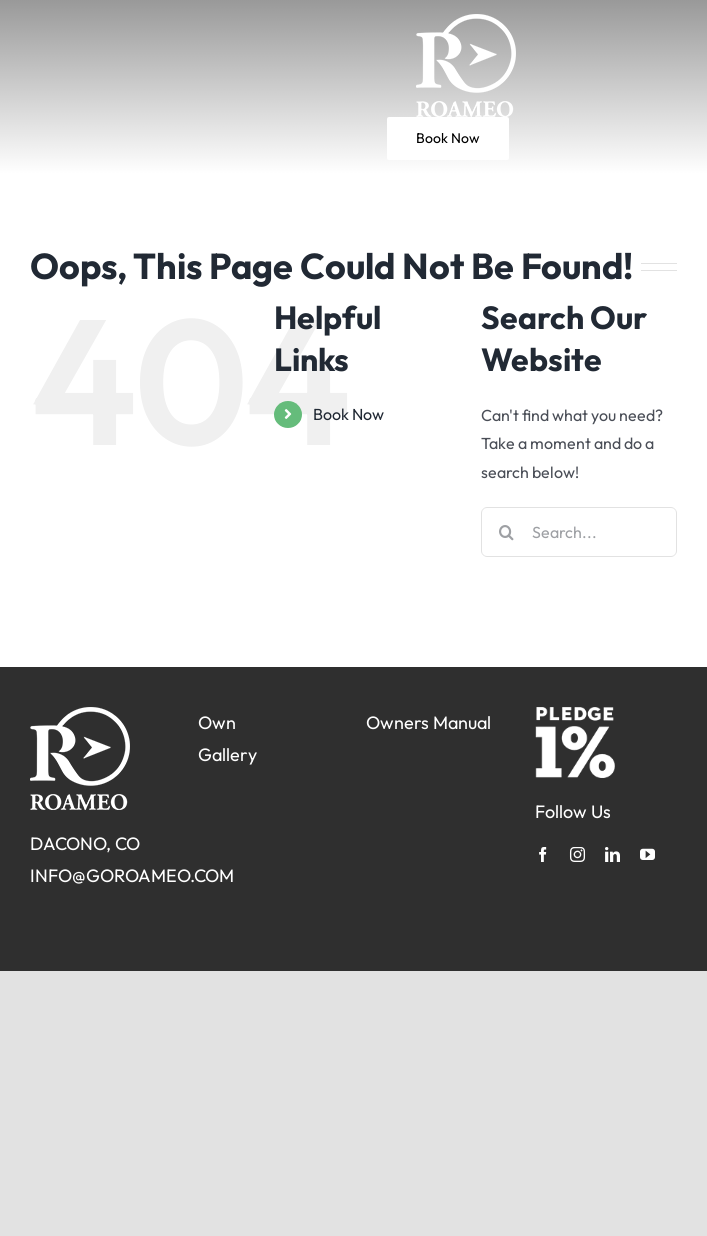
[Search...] (579, 532)
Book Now (348, 414)
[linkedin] (612, 854)
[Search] (506, 532)
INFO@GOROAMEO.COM (132, 875)
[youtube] (647, 854)
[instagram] (577, 854)
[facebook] (542, 854)
